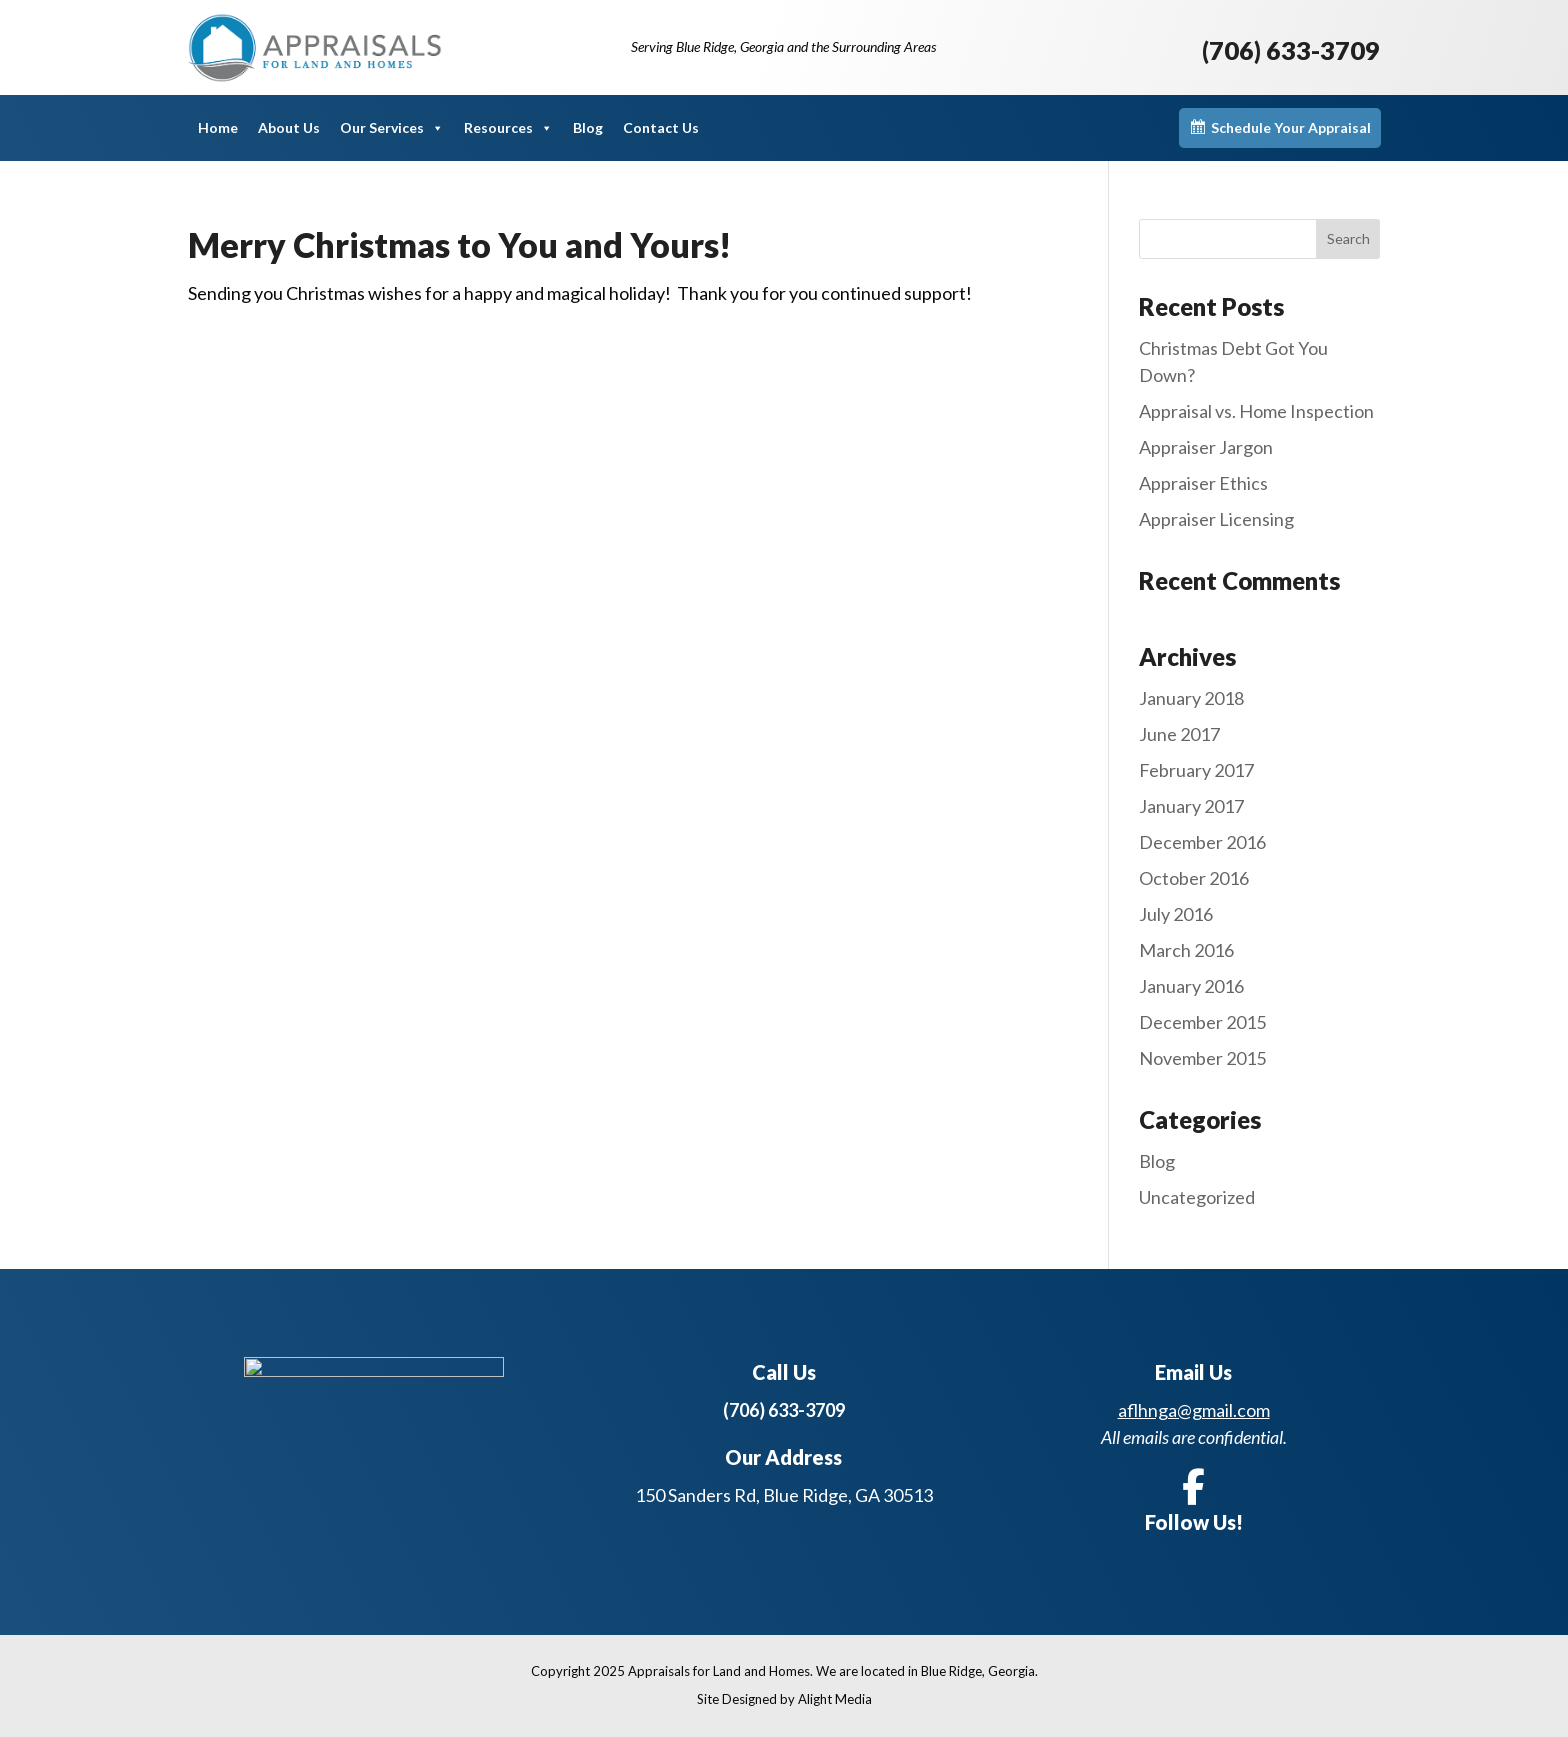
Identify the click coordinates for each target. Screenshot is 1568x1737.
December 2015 (1202, 1022)
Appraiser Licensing (1216, 519)
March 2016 (1186, 950)
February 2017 (1196, 770)
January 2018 (1191, 698)
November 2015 (1202, 1058)
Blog (588, 127)
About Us (289, 127)
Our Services (392, 128)
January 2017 (1191, 806)
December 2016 (1202, 842)
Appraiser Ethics (1203, 483)
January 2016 (1191, 986)
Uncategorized (1197, 1197)
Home (218, 127)
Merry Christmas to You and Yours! (459, 244)
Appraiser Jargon (1206, 447)
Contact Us (661, 127)
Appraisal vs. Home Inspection (1256, 411)
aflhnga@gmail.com (1194, 1410)
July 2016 (1176, 914)
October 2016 (1194, 878)
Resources (508, 128)
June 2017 (1179, 734)
